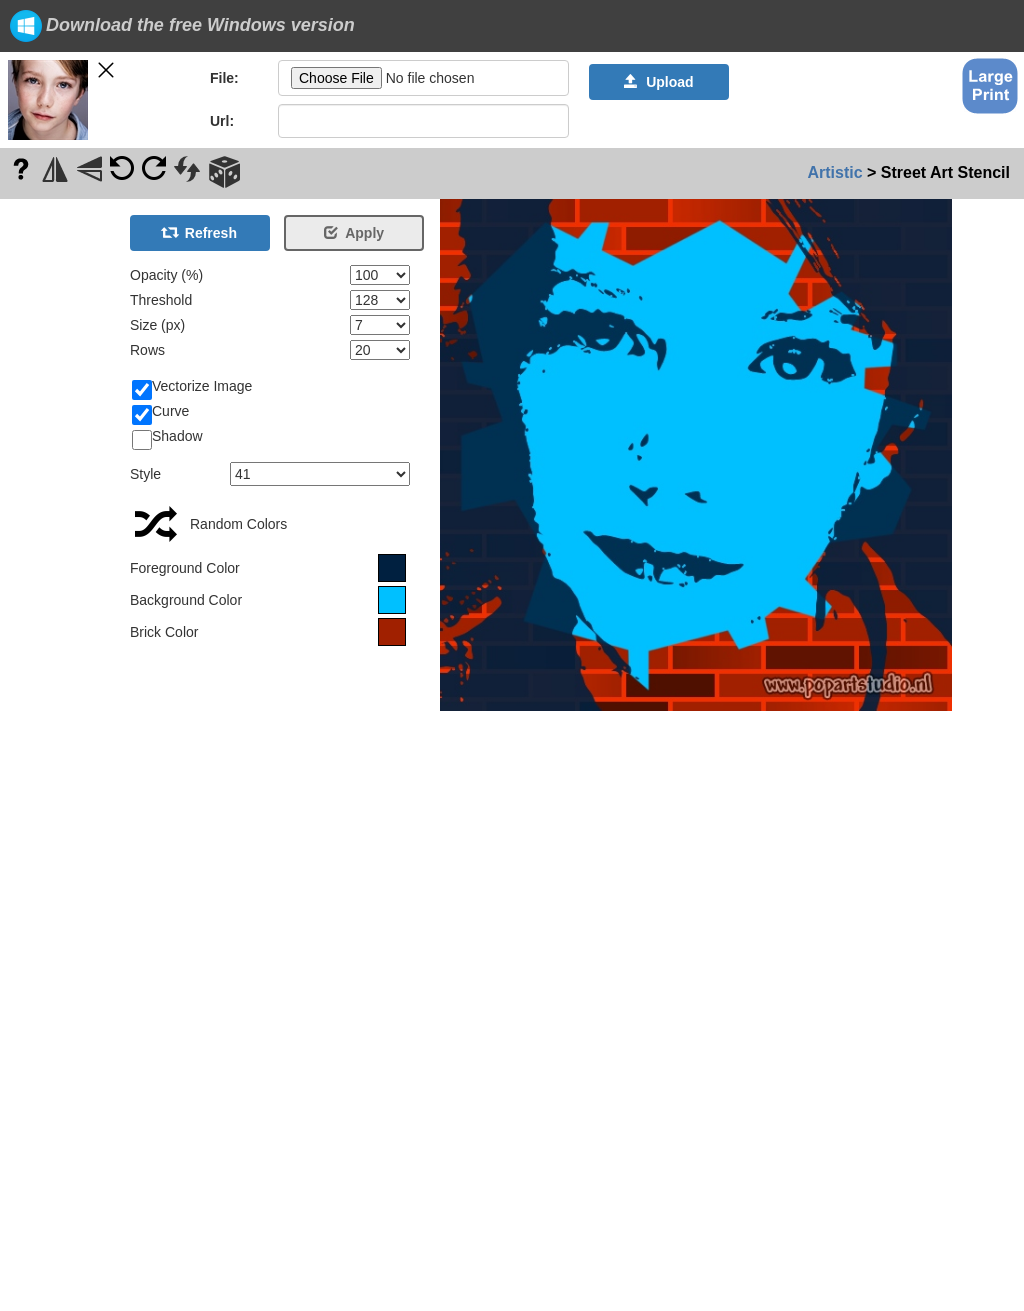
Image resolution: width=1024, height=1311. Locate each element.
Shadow (167, 437)
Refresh (200, 233)
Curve (160, 412)
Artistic (834, 172)
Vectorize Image (192, 387)
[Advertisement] (60, 499)
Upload (658, 82)
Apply (354, 233)
